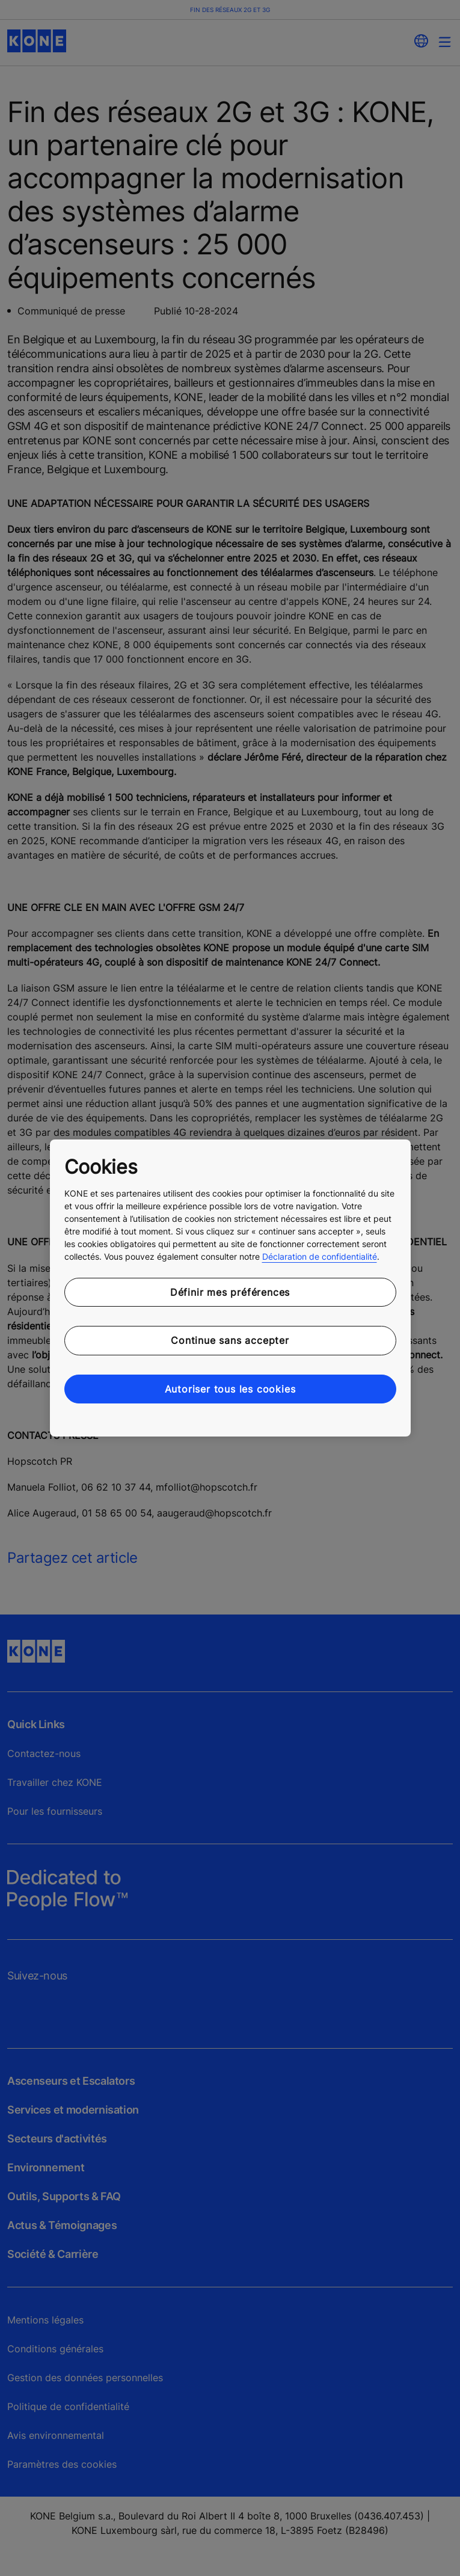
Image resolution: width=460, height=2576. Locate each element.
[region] (230, 1288)
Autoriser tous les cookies (230, 1389)
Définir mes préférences (230, 1292)
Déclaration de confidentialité (319, 1256)
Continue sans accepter (230, 1340)
